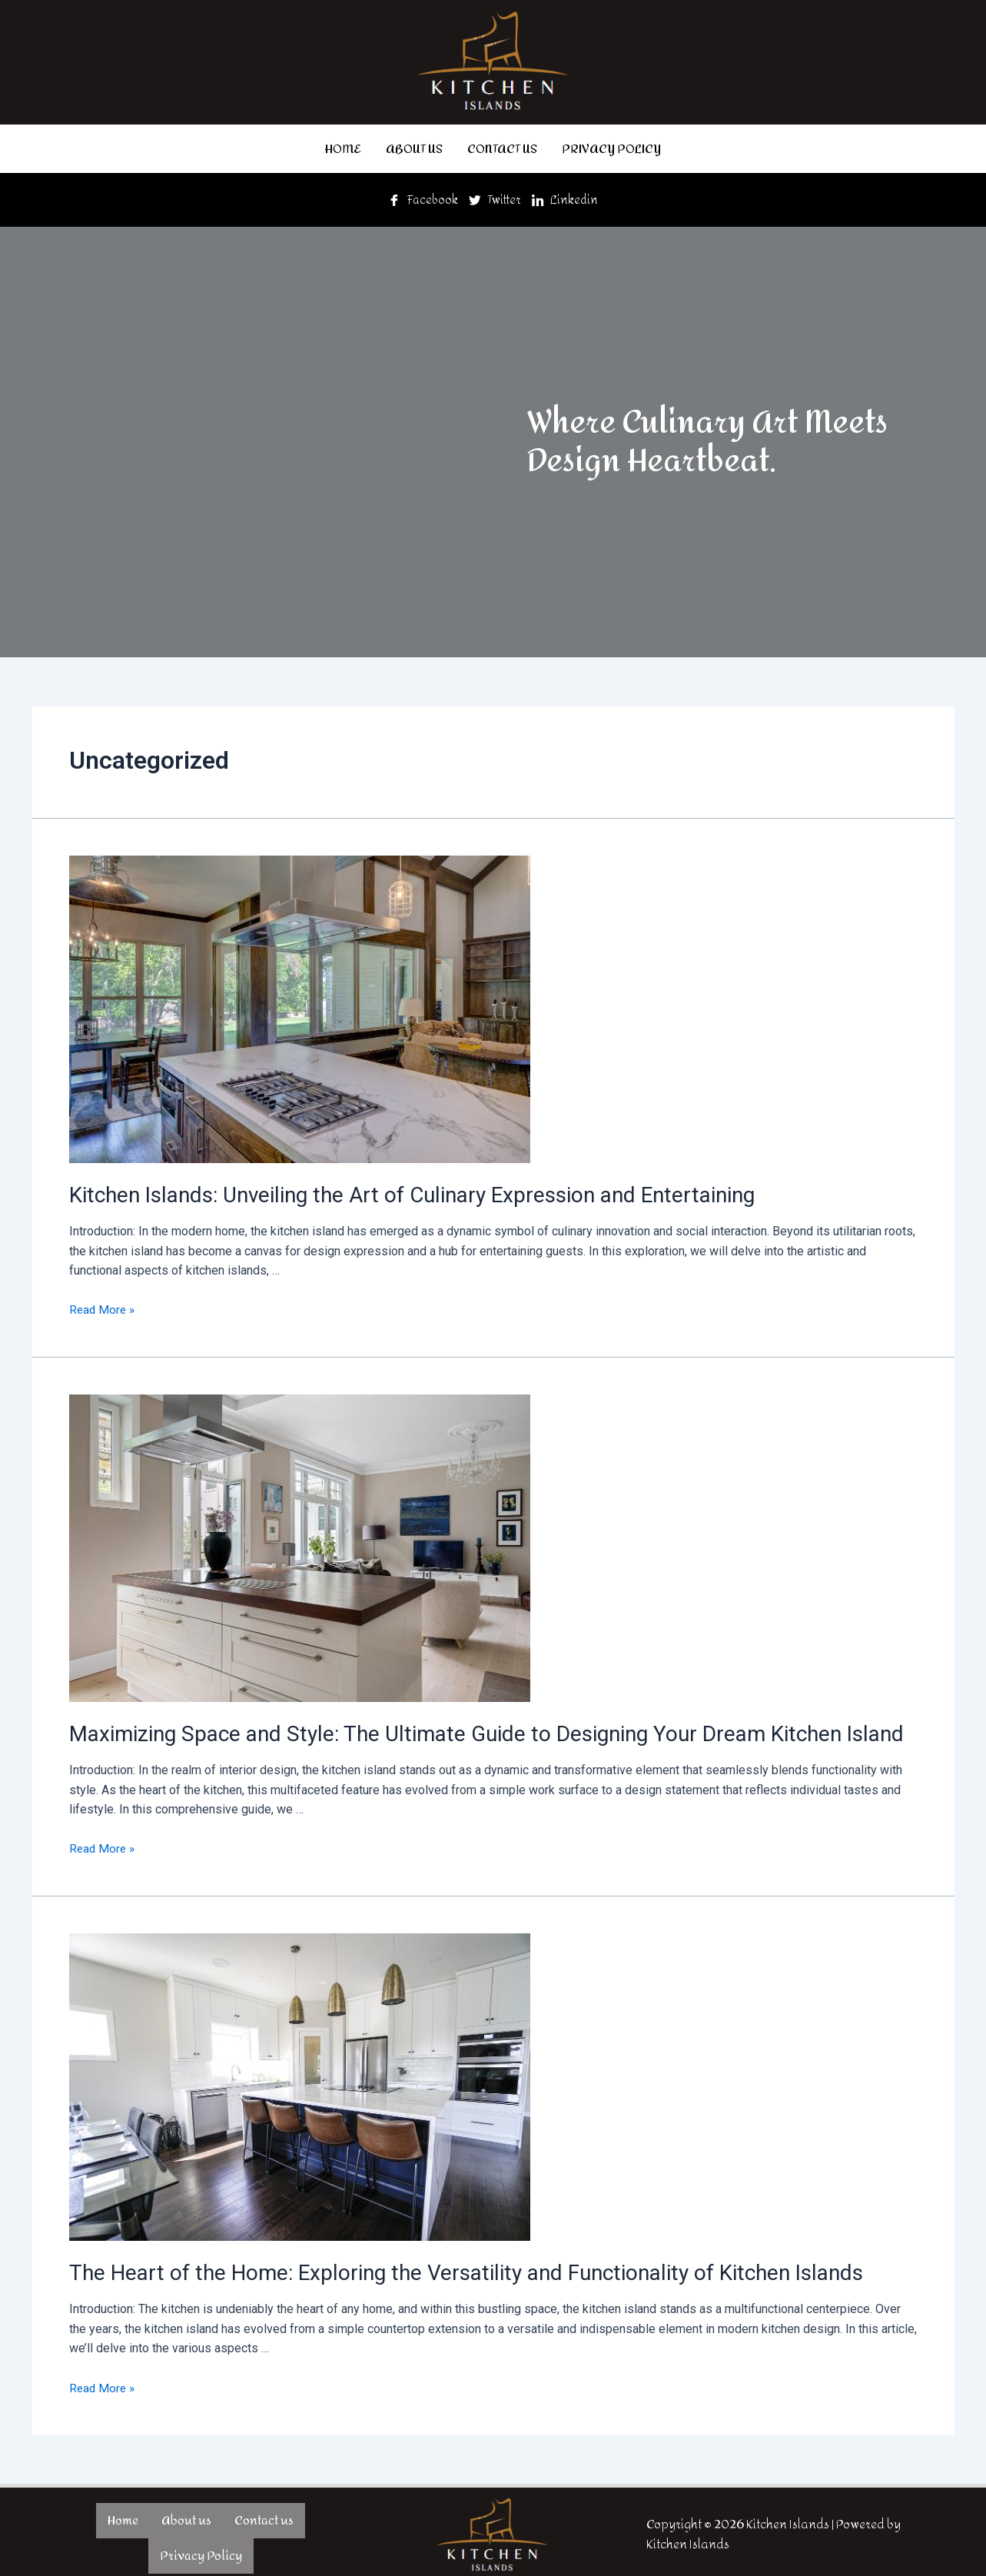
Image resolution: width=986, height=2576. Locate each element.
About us (414, 147)
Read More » (103, 1305)
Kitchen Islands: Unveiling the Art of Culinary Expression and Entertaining (390, 1191)
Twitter (495, 197)
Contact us (502, 147)
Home (343, 147)
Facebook (421, 197)
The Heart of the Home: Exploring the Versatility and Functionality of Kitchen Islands (438, 2266)
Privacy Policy (611, 147)
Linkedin (567, 197)
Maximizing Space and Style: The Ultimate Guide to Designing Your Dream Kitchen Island (456, 1728)
